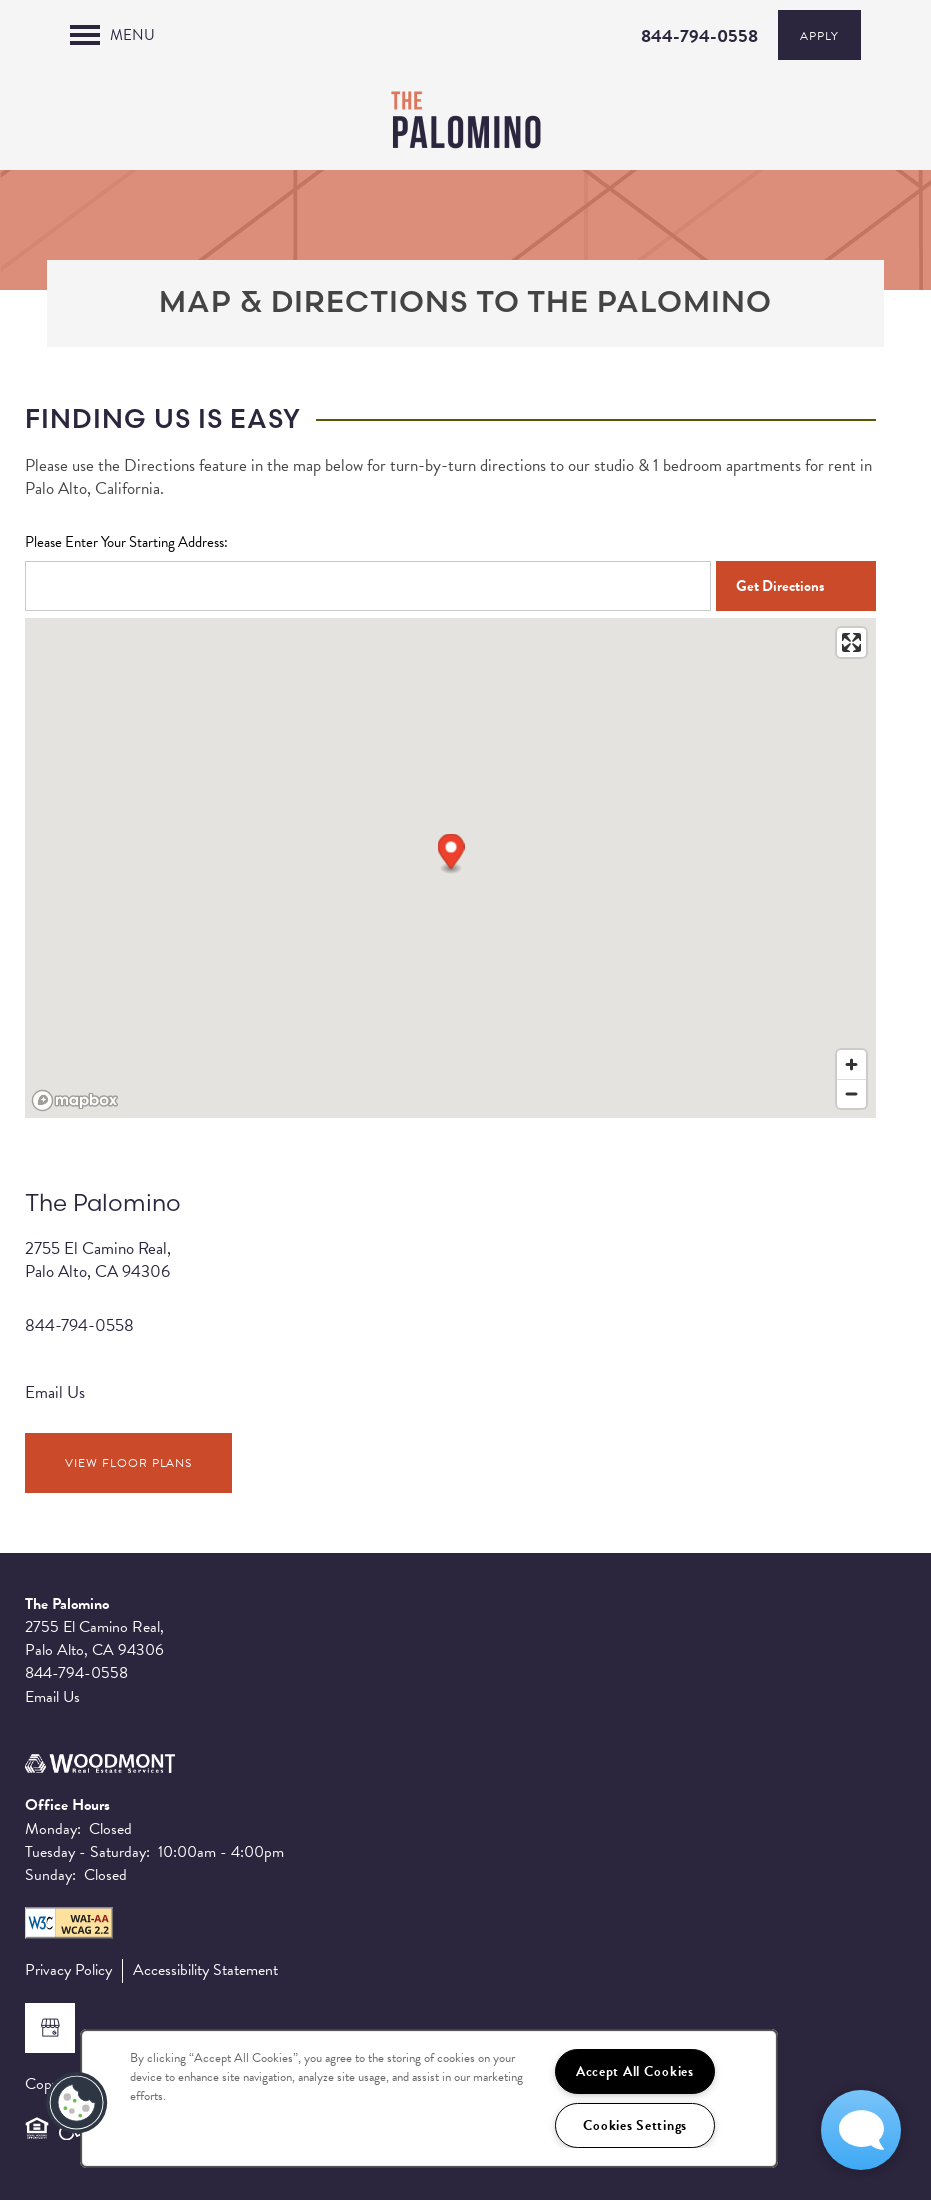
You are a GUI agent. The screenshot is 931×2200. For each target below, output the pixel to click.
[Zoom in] (851, 1064)
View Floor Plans (128, 1463)
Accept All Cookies (635, 2071)
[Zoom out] (851, 1093)
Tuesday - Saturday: (87, 1852)
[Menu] (112, 35)
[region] (429, 2098)
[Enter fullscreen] (851, 642)
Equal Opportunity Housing (37, 2137)
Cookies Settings (635, 2125)
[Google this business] (50, 2028)
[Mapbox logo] (75, 1100)
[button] (451, 854)
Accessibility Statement (205, 1970)
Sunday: (50, 1875)
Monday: (53, 1829)
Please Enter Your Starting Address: (126, 542)
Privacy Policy (68, 1970)
